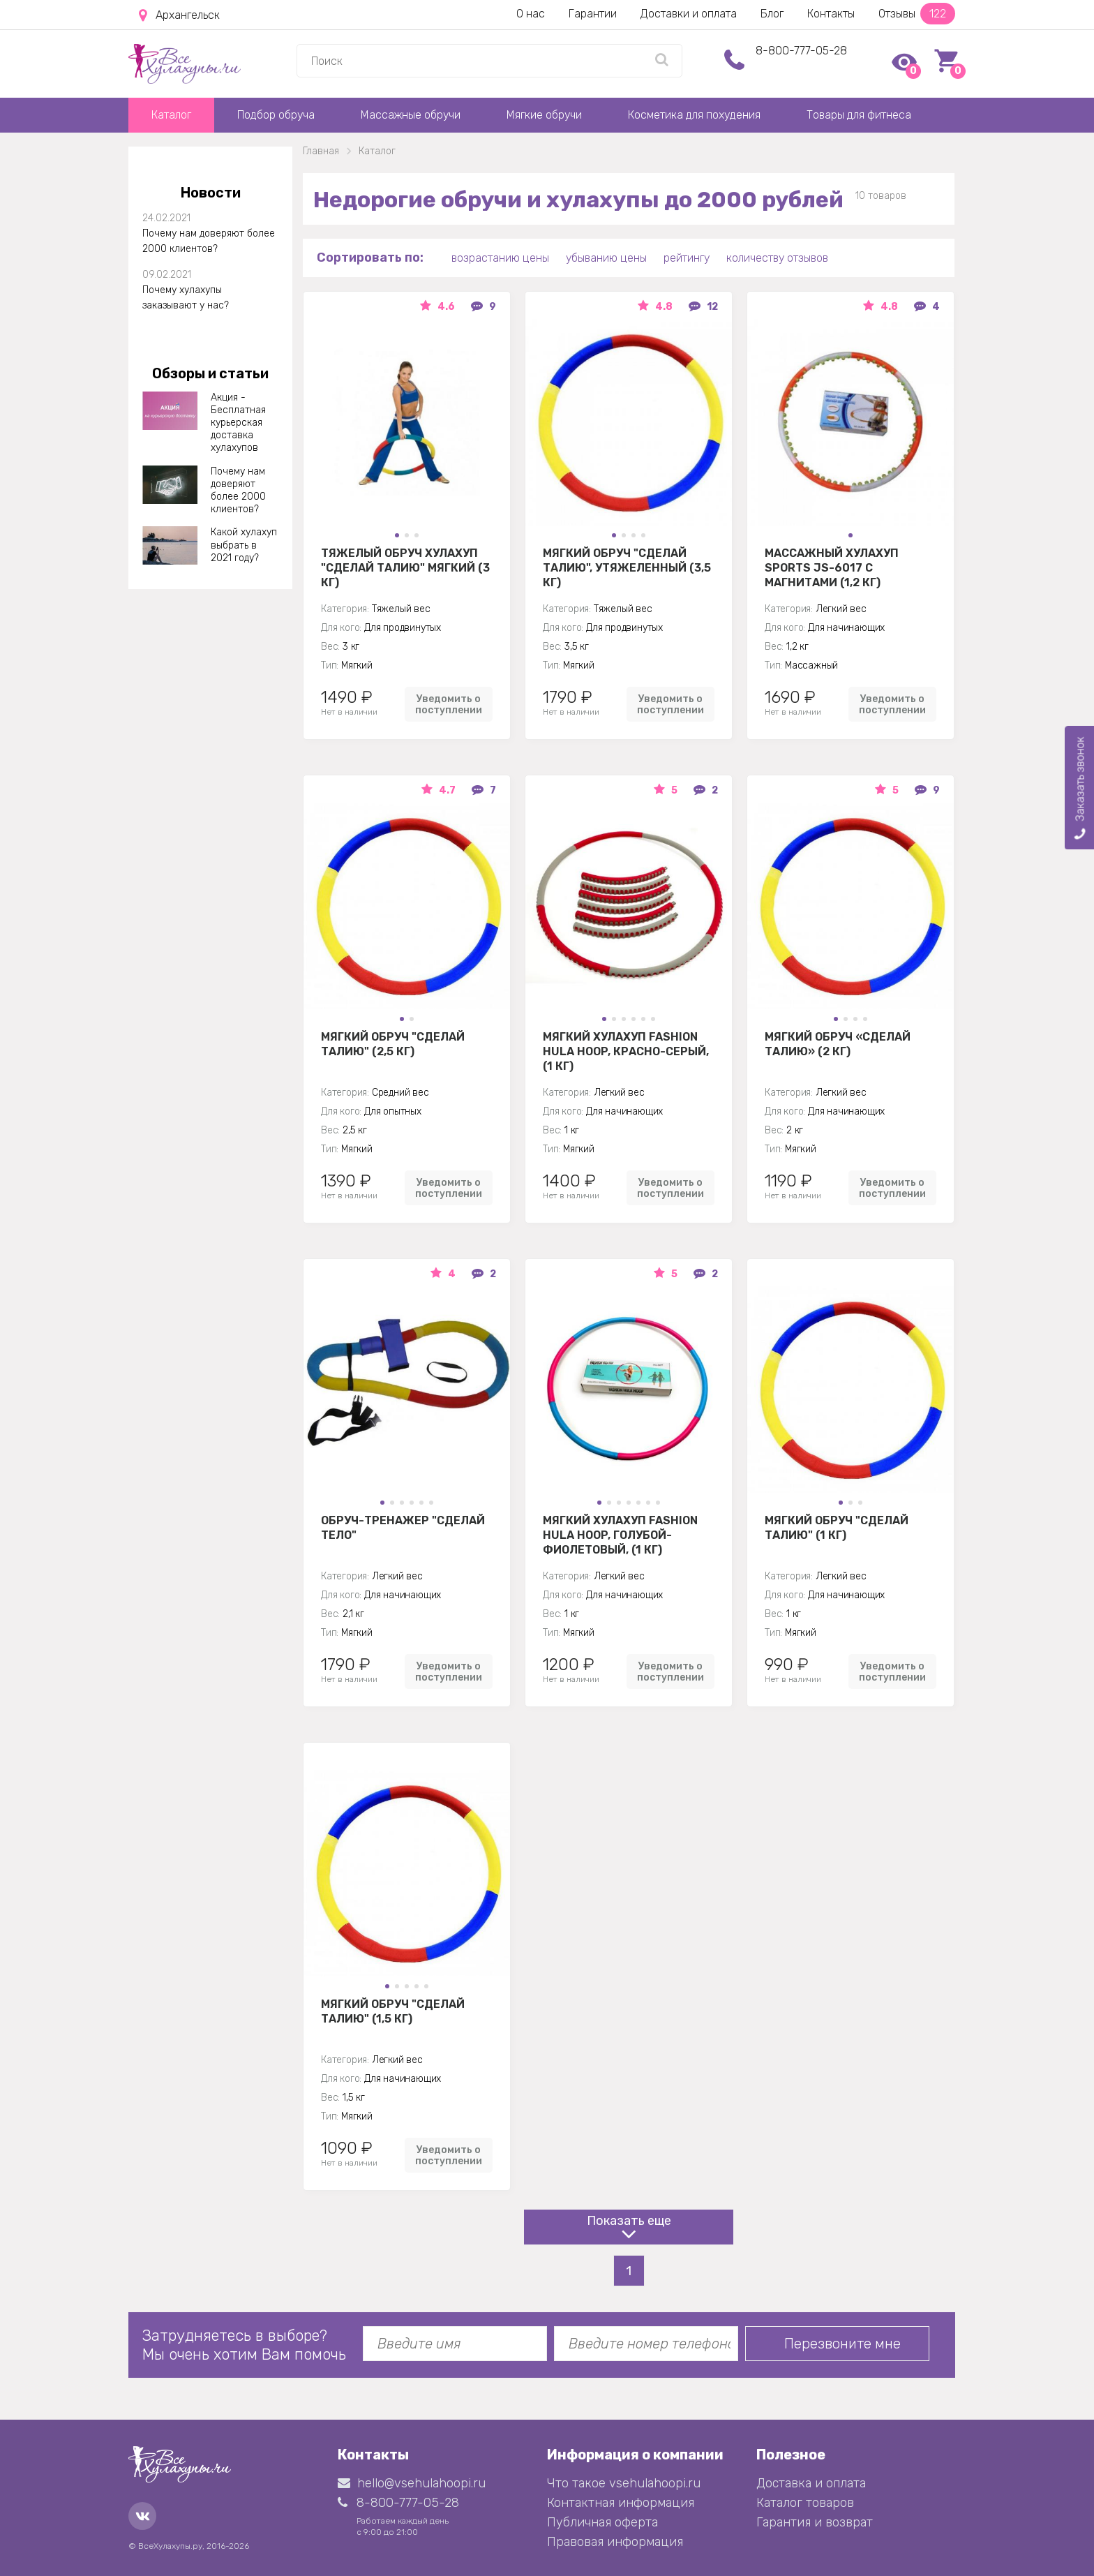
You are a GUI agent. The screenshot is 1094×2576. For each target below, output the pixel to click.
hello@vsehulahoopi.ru (412, 2483)
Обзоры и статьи (210, 373)
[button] (397, 535)
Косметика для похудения (694, 114)
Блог (772, 13)
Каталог (171, 114)
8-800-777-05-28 (801, 50)
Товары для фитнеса (859, 114)
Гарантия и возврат (814, 2522)
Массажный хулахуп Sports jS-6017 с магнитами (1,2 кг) (832, 567)
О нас (530, 13)
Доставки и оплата (688, 13)
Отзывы (916, 13)
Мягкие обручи (544, 114)
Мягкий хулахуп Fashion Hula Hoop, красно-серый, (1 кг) (626, 1051)
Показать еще (629, 2220)
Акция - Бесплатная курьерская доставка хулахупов (238, 423)
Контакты (831, 13)
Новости (211, 192)
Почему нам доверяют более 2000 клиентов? (208, 241)
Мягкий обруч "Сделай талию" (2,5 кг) (393, 1044)
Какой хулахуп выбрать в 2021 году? (244, 544)
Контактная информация (620, 2502)
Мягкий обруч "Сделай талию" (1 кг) (836, 1528)
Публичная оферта (602, 2522)
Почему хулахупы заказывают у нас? (185, 297)
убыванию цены (606, 258)
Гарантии (593, 13)
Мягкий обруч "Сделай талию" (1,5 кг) (393, 2011)
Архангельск (179, 15)
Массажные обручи (410, 114)
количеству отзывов (777, 258)
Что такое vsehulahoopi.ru (623, 2483)
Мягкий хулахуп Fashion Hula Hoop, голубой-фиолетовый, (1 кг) (620, 1535)
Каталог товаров (805, 2502)
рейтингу (687, 258)
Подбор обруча (276, 114)
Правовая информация (615, 2542)
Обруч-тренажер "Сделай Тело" (403, 1528)
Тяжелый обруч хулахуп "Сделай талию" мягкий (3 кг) (405, 567)
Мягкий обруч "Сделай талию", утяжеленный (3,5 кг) (627, 567)
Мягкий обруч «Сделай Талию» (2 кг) (838, 1044)
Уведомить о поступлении (448, 704)
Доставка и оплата (811, 2483)
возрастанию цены (500, 258)
